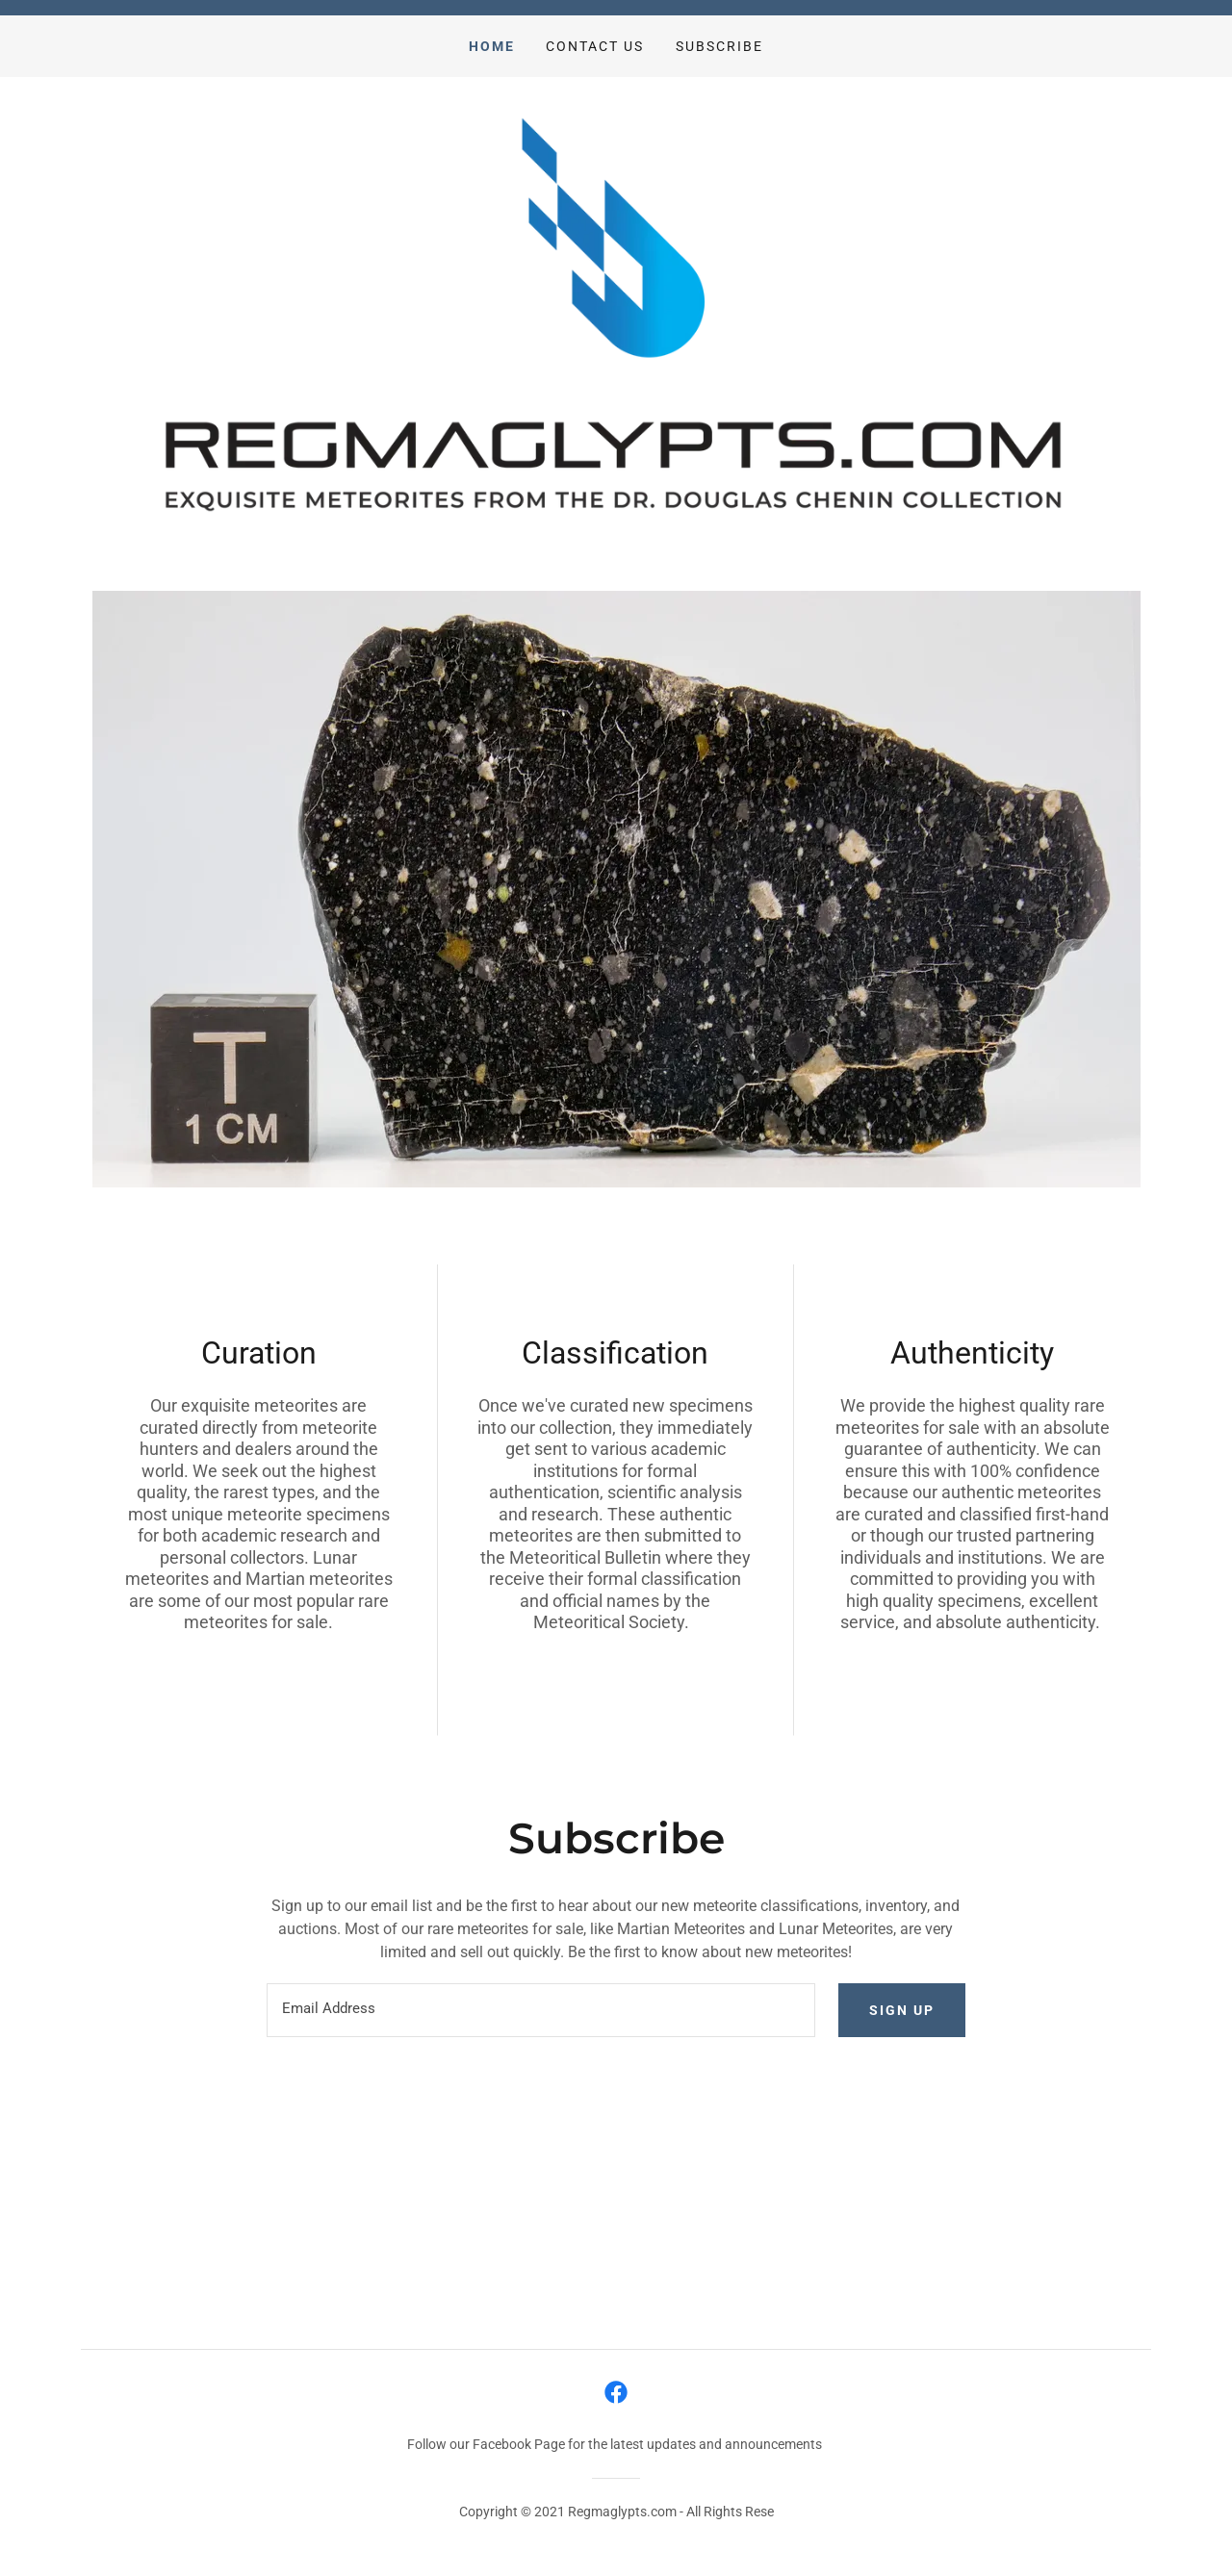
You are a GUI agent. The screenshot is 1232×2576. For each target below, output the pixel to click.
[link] (616, 2392)
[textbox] (540, 2010)
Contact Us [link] (595, 46)
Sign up (902, 2010)
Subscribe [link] (719, 46)
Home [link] (492, 46)
